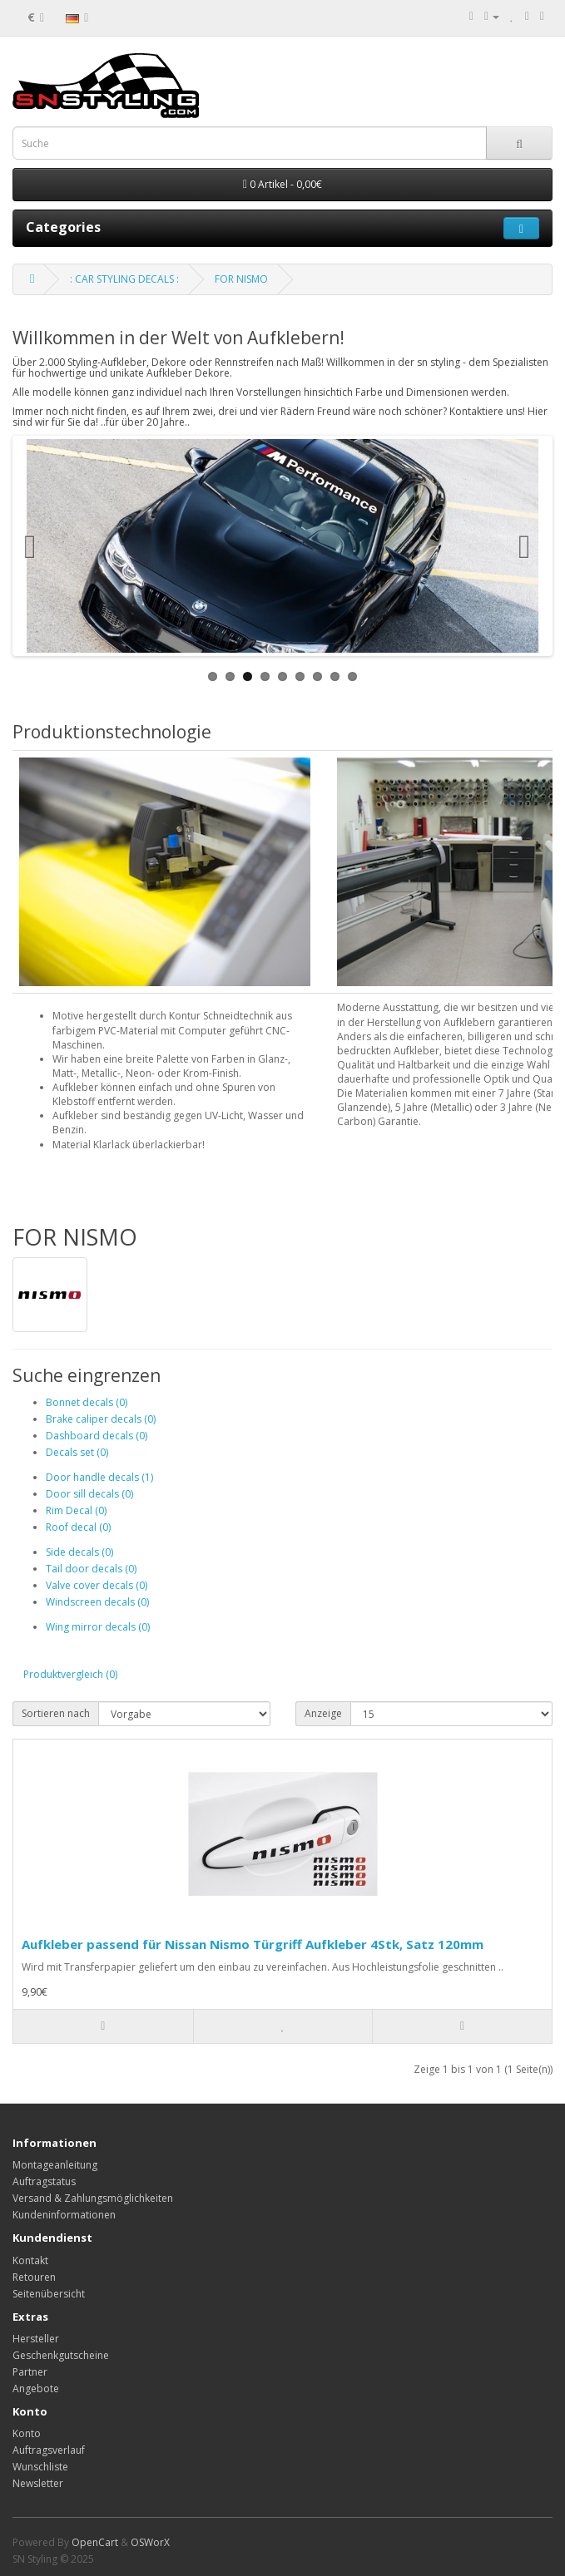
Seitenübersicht (48, 2294)
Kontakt (30, 2260)
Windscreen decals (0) (97, 1602)
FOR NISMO (241, 279)
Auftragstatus (44, 2181)
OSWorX (150, 2542)
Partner (29, 2372)
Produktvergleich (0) (70, 1674)
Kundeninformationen (64, 2215)
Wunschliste (40, 2467)
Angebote (35, 2388)
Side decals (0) (79, 1552)
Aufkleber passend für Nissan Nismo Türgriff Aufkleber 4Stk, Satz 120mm (252, 1944)
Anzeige (323, 1713)
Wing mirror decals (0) (98, 1627)
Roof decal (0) (78, 1527)
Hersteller (35, 2339)
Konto (26, 2433)
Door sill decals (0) (89, 1494)
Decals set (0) (77, 1452)
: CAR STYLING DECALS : (124, 279)
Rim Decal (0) (76, 1510)
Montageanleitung (54, 2165)
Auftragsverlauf (48, 2450)
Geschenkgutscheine (60, 2355)
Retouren (34, 2277)
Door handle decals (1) (99, 1477)
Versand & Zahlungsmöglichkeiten (92, 2198)
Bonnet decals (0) (86, 1402)
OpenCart (95, 2542)
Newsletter (37, 2483)
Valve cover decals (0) (96, 1585)
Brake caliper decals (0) (101, 1419)
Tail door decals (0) (91, 1569)
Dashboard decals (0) (96, 1436)
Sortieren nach (56, 1713)
